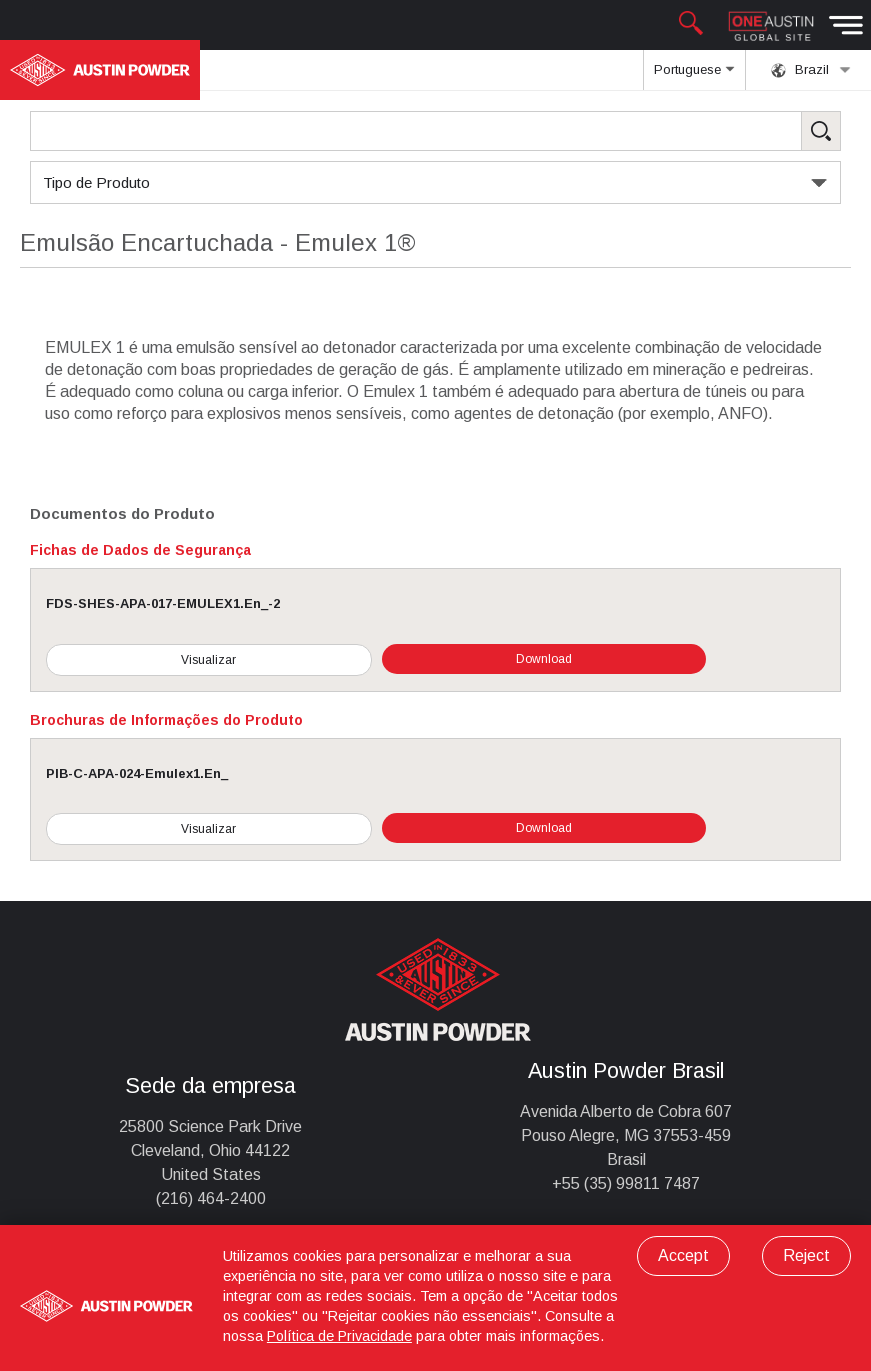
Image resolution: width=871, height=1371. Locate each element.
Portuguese (694, 76)
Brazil (811, 70)
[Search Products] (435, 131)
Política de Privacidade (339, 1336)
